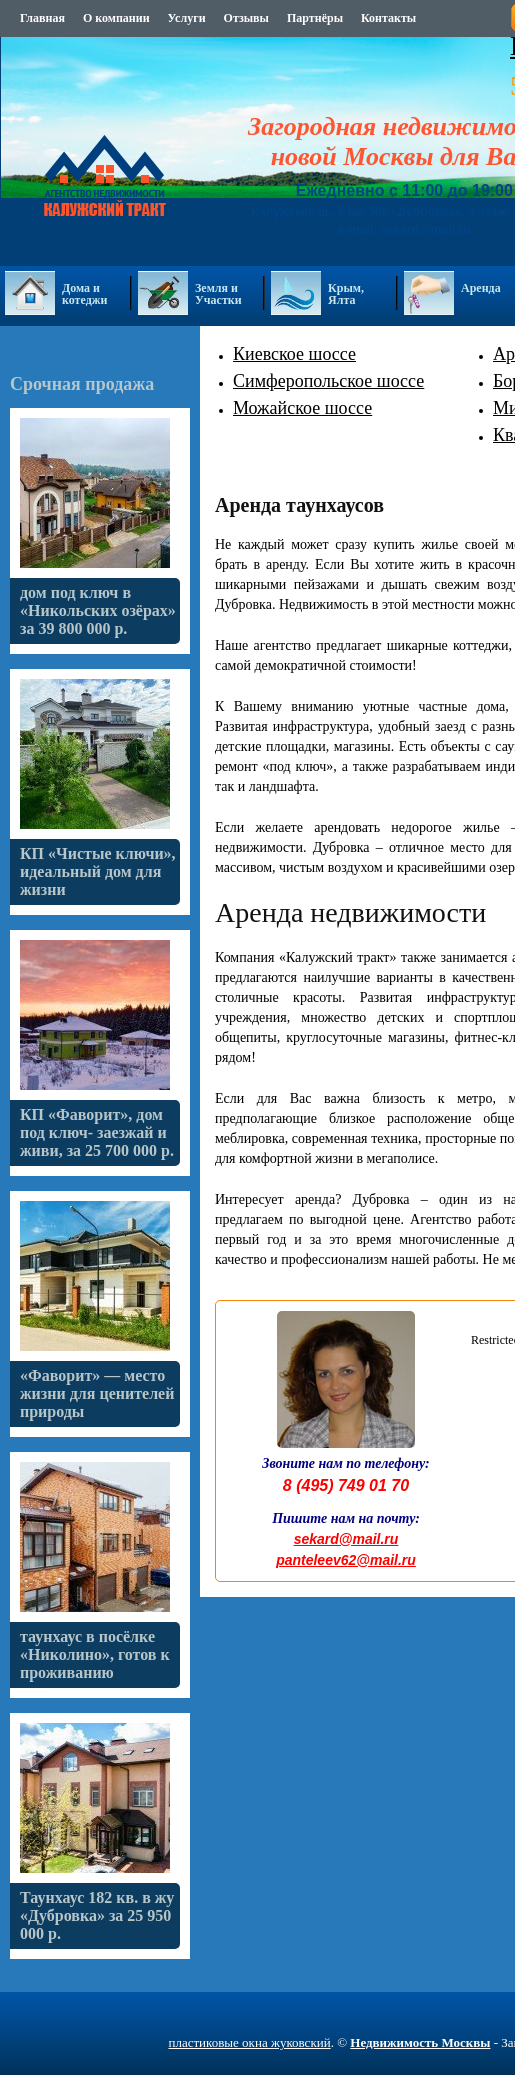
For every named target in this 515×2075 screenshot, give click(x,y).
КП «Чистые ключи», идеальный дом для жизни (98, 871)
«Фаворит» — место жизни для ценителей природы (97, 1393)
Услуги (187, 18)
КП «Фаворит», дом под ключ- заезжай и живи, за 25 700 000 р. (97, 1132)
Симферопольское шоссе (328, 381)
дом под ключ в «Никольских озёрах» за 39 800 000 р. (98, 610)
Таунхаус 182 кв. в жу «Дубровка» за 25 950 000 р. (97, 1915)
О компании (116, 18)
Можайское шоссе (302, 408)
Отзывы (246, 18)
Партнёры (315, 18)
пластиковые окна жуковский (249, 2042)
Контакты (388, 18)
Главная (42, 18)
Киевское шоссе (294, 354)
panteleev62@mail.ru (346, 1560)
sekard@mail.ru (346, 1539)
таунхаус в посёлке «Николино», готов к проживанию (95, 1654)
